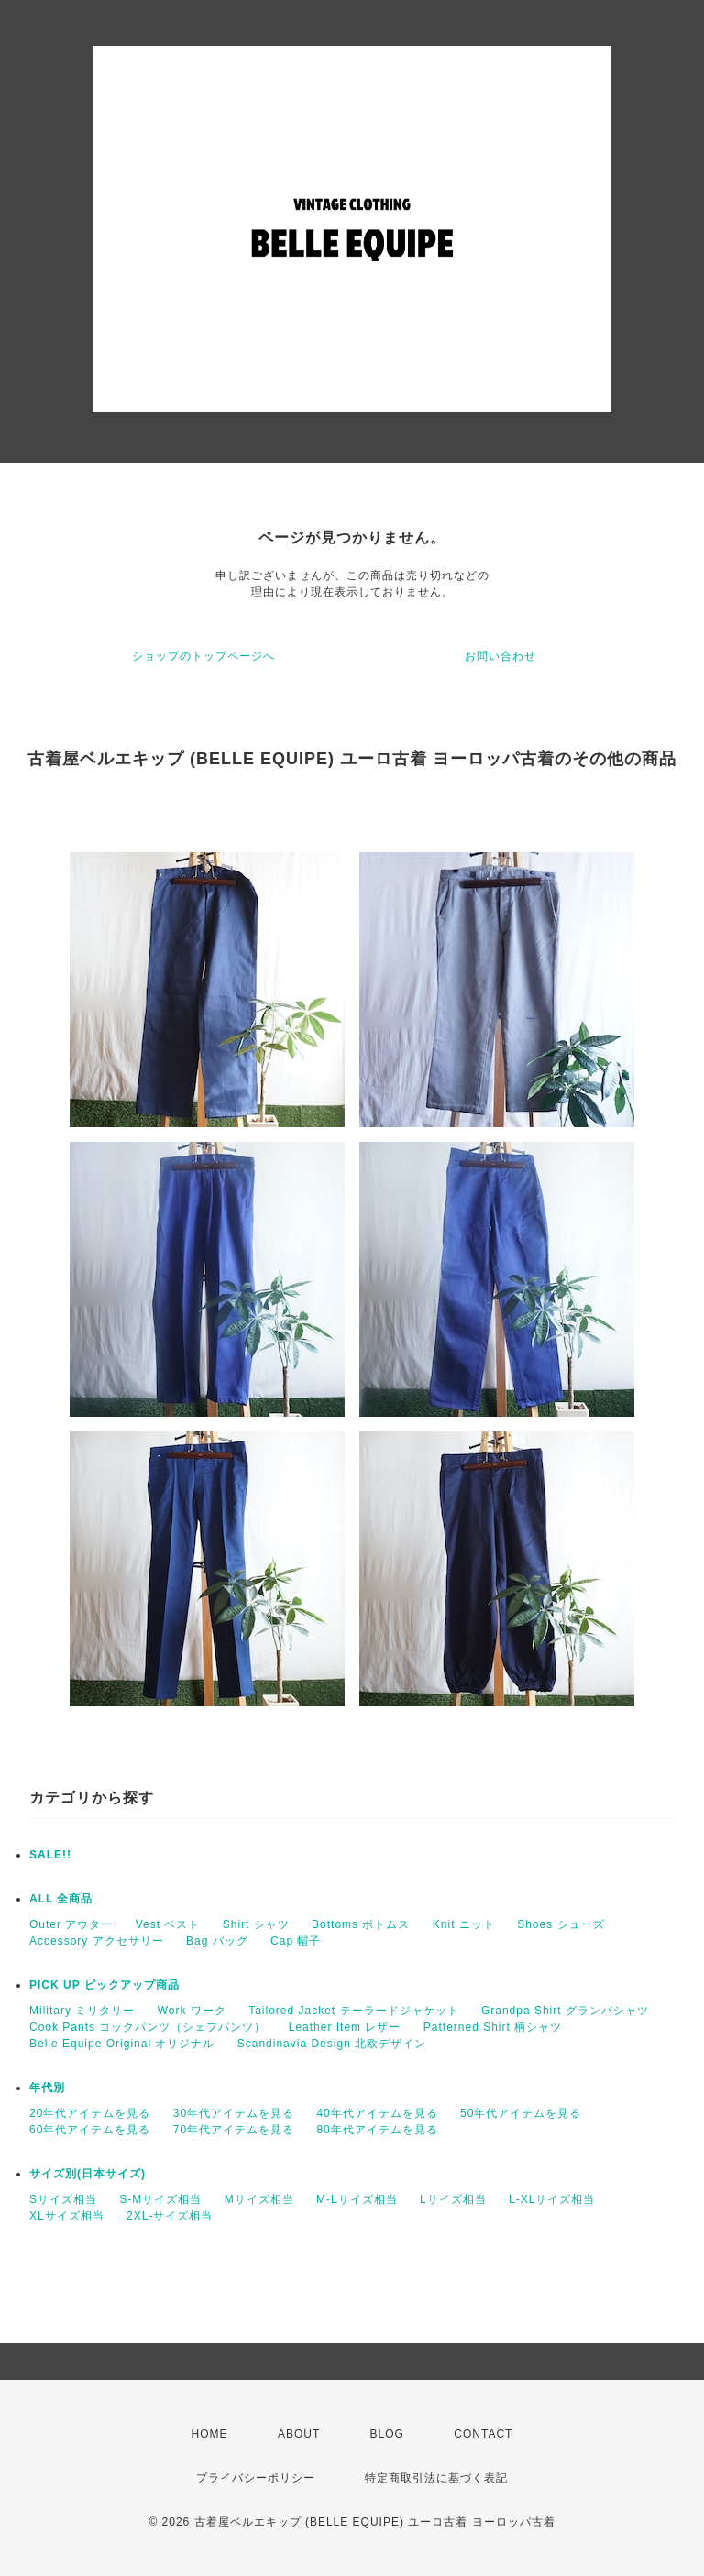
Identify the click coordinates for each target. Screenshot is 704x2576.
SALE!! (50, 1854)
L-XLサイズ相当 (552, 2199)
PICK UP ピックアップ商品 (104, 1985)
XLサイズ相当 (66, 2215)
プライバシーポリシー (255, 2478)
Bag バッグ (217, 1941)
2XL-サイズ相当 (169, 2215)
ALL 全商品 (61, 1898)
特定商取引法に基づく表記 (436, 2478)
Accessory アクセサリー (96, 1941)
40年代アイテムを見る (376, 2113)
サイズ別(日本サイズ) (87, 2173)
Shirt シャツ (256, 1924)
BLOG (387, 2434)
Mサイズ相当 (259, 2199)
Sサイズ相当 (63, 2199)
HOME (210, 2434)
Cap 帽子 (295, 1941)
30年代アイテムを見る (233, 2113)
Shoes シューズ (560, 1924)
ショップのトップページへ (203, 656)
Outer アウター (71, 1924)
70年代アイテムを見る (233, 2129)
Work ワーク (192, 2010)
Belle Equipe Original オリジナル (121, 2043)
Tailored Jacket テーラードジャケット (353, 2010)
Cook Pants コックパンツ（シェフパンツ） (147, 2027)
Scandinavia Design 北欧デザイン (331, 2043)
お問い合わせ (500, 656)
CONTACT (483, 2434)
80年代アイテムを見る (376, 2129)
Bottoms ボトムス (361, 1924)
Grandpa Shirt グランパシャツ (565, 2010)
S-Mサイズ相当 (160, 2199)
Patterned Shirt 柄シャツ (493, 2027)
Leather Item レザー (345, 2027)
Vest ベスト (168, 1924)
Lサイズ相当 (453, 2199)
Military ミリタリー (82, 2010)
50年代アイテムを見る (520, 2113)
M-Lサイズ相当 (357, 2199)
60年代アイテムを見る (89, 2129)
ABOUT (299, 2434)
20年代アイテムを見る (89, 2113)
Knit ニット (464, 1924)
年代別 (47, 2087)
